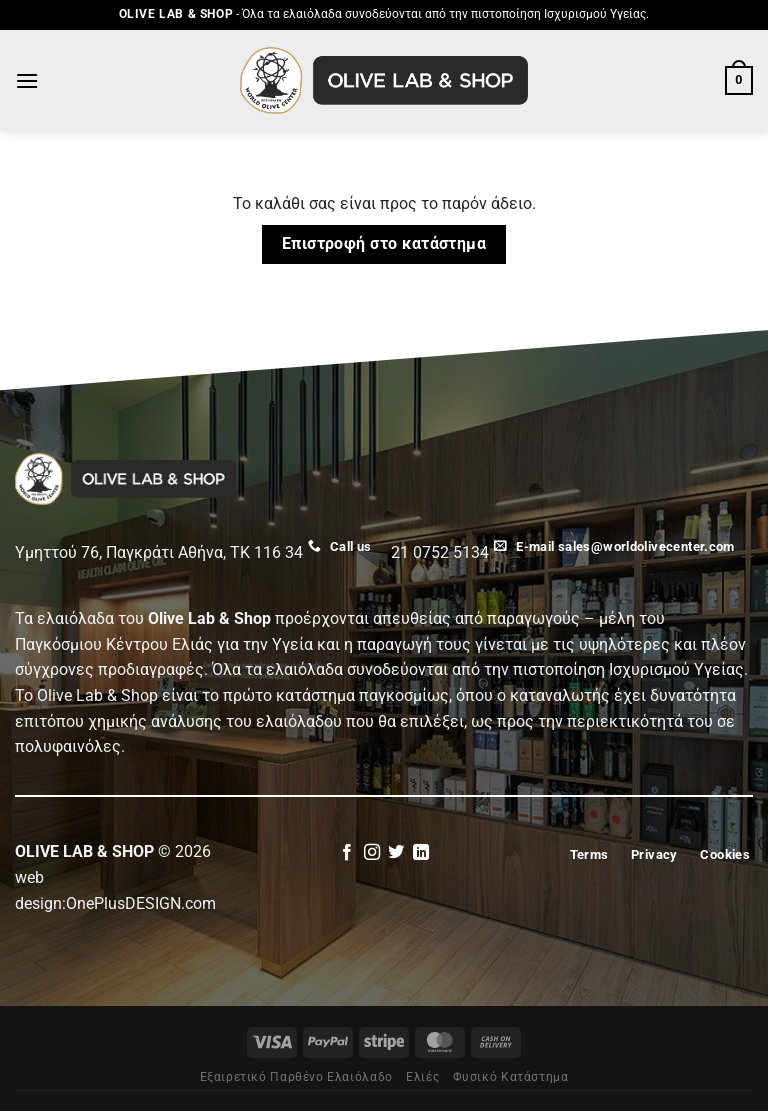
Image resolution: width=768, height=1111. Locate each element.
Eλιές (422, 1077)
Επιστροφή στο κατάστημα (384, 244)
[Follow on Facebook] (347, 853)
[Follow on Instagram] (372, 853)
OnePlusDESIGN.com (141, 903)
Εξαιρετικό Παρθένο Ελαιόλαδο (296, 1077)
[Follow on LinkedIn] (421, 853)
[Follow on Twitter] (396, 853)
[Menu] (27, 80)
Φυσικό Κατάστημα (511, 1077)
